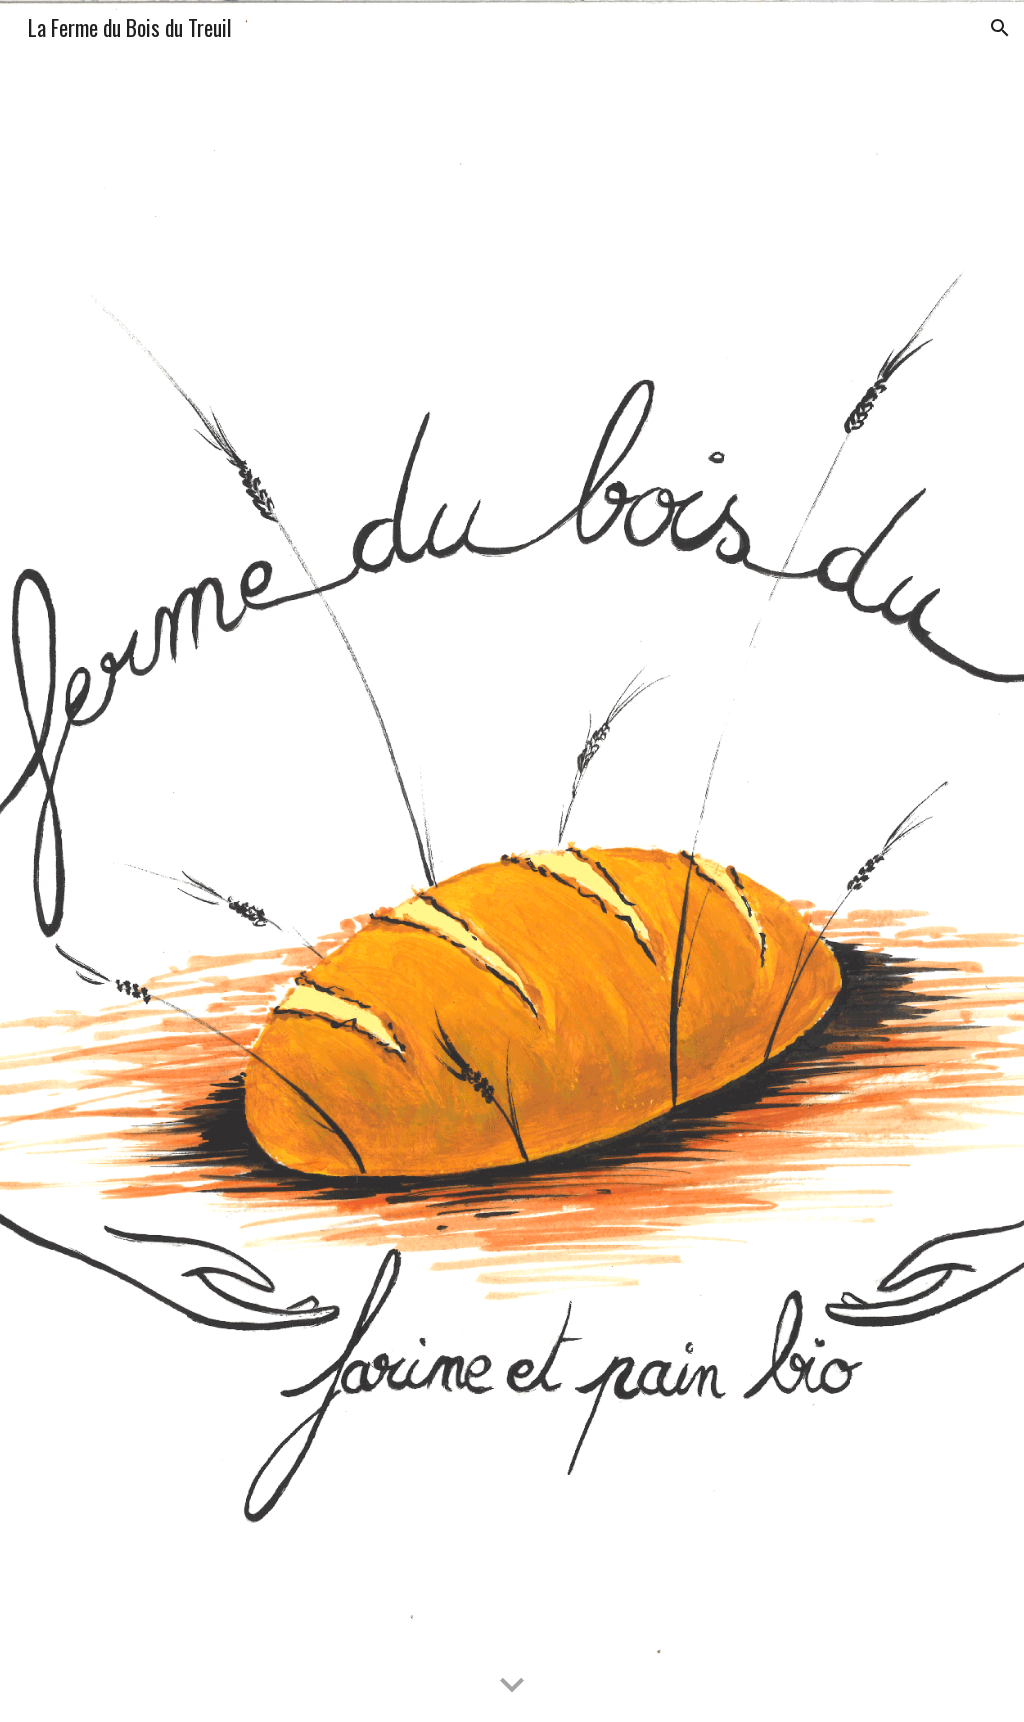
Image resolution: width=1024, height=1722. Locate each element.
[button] (1000, 28)
